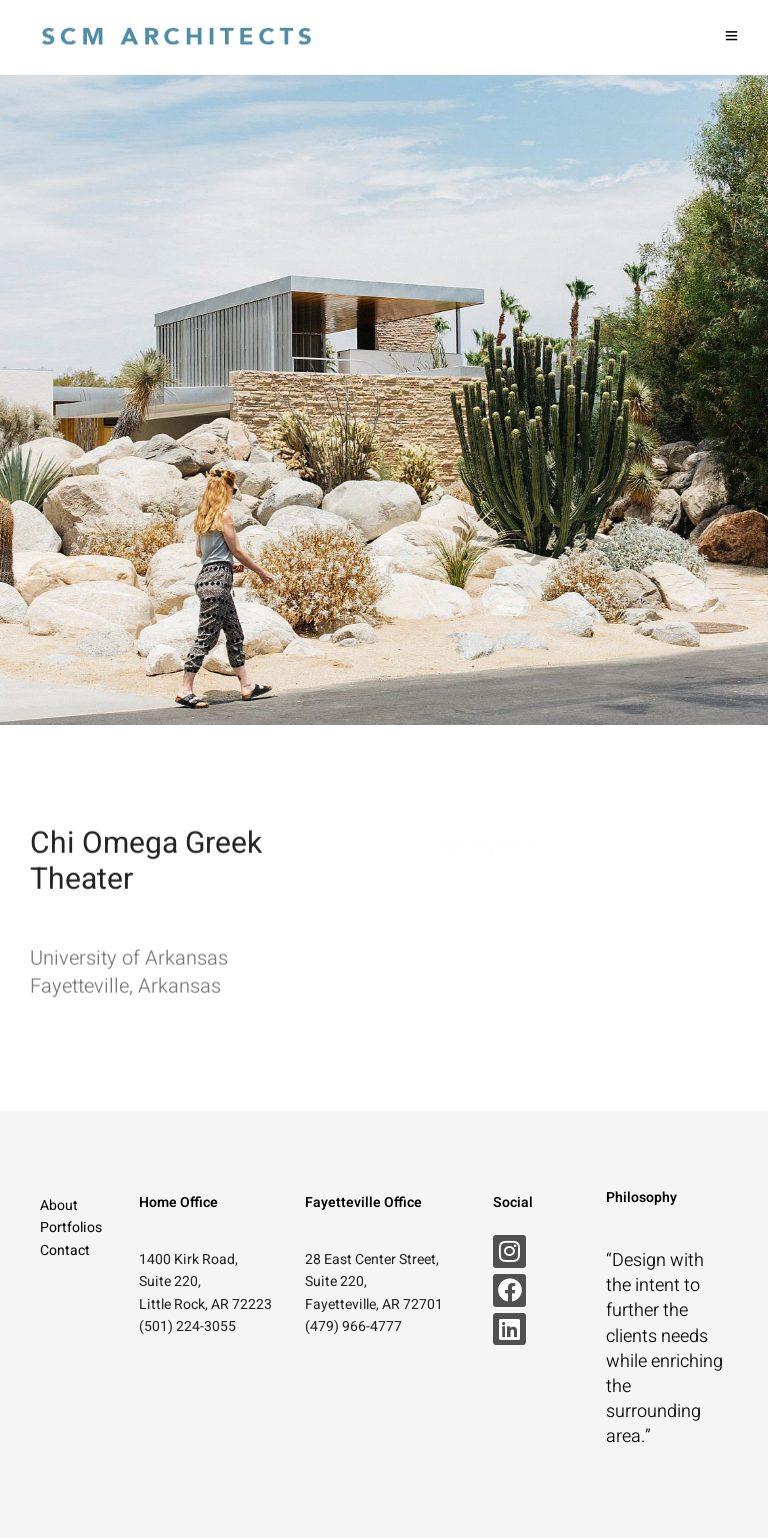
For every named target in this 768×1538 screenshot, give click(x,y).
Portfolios (71, 1227)
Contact (65, 1250)
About (59, 1205)
